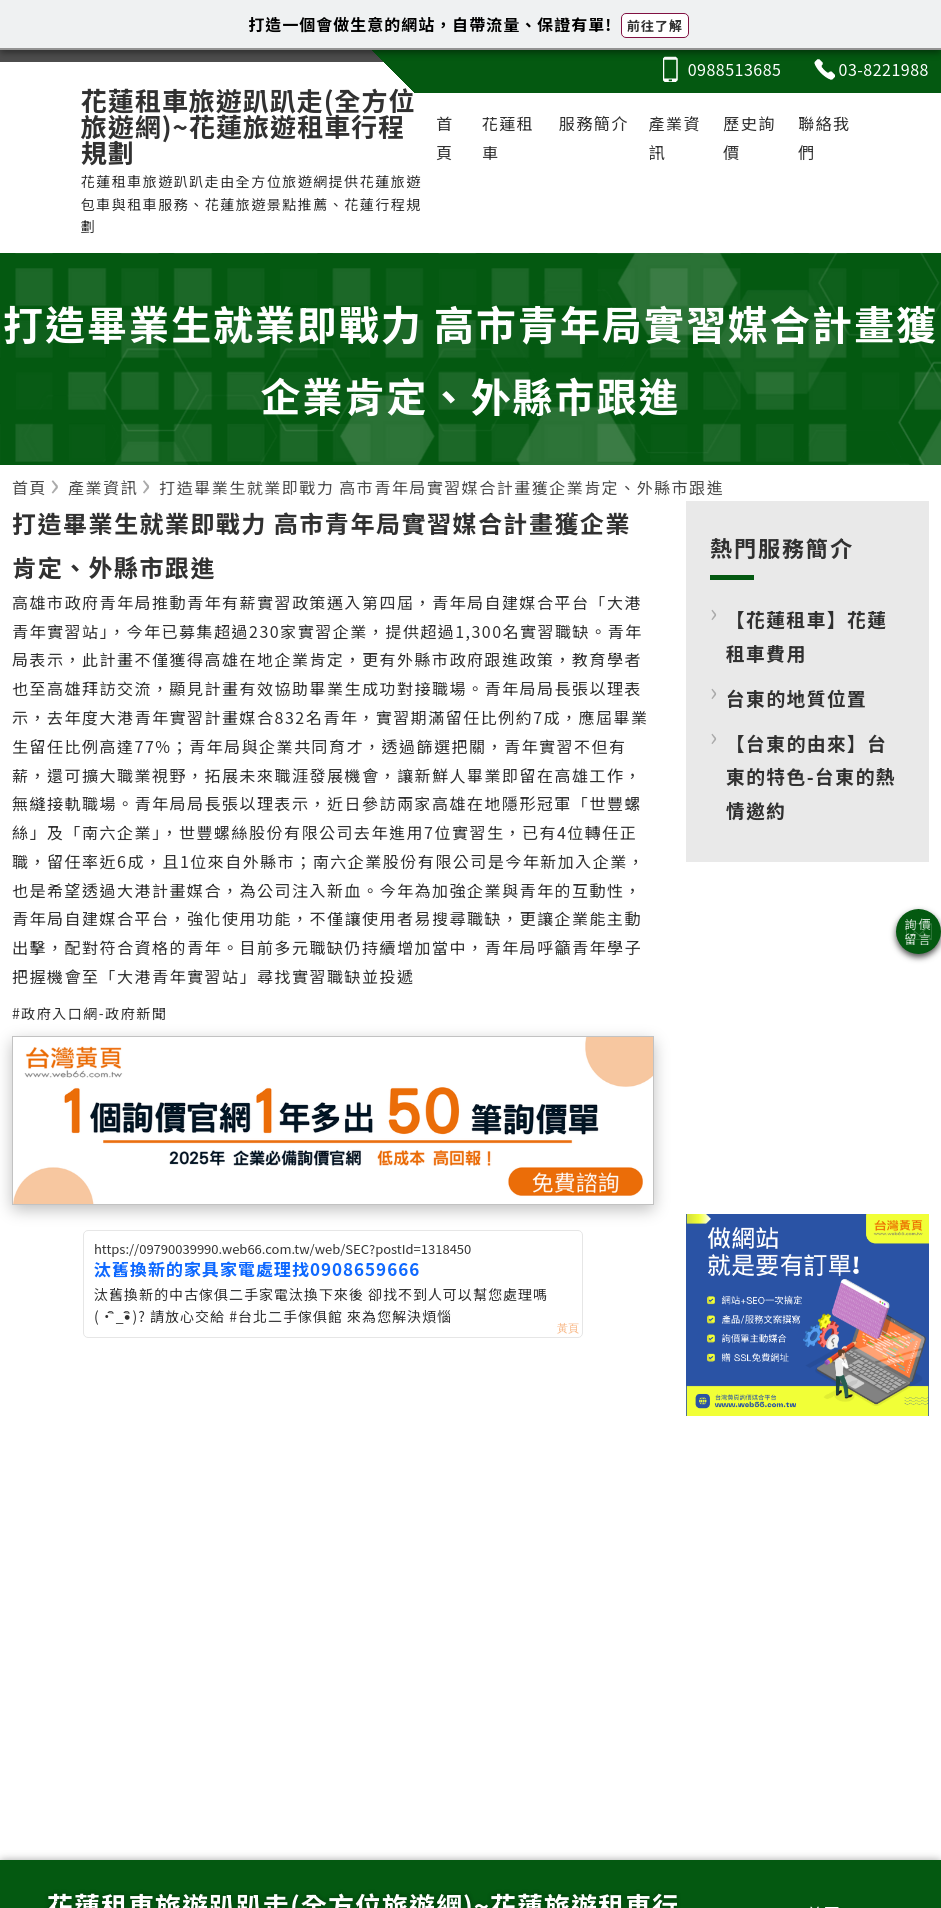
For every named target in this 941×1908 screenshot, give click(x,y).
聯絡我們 (824, 137)
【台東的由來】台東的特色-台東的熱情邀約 (811, 776)
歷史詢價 (749, 137)
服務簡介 (594, 123)
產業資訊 (675, 137)
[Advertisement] (807, 1053)
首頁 (445, 137)
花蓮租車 (508, 137)
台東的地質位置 (796, 697)
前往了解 (655, 25)
